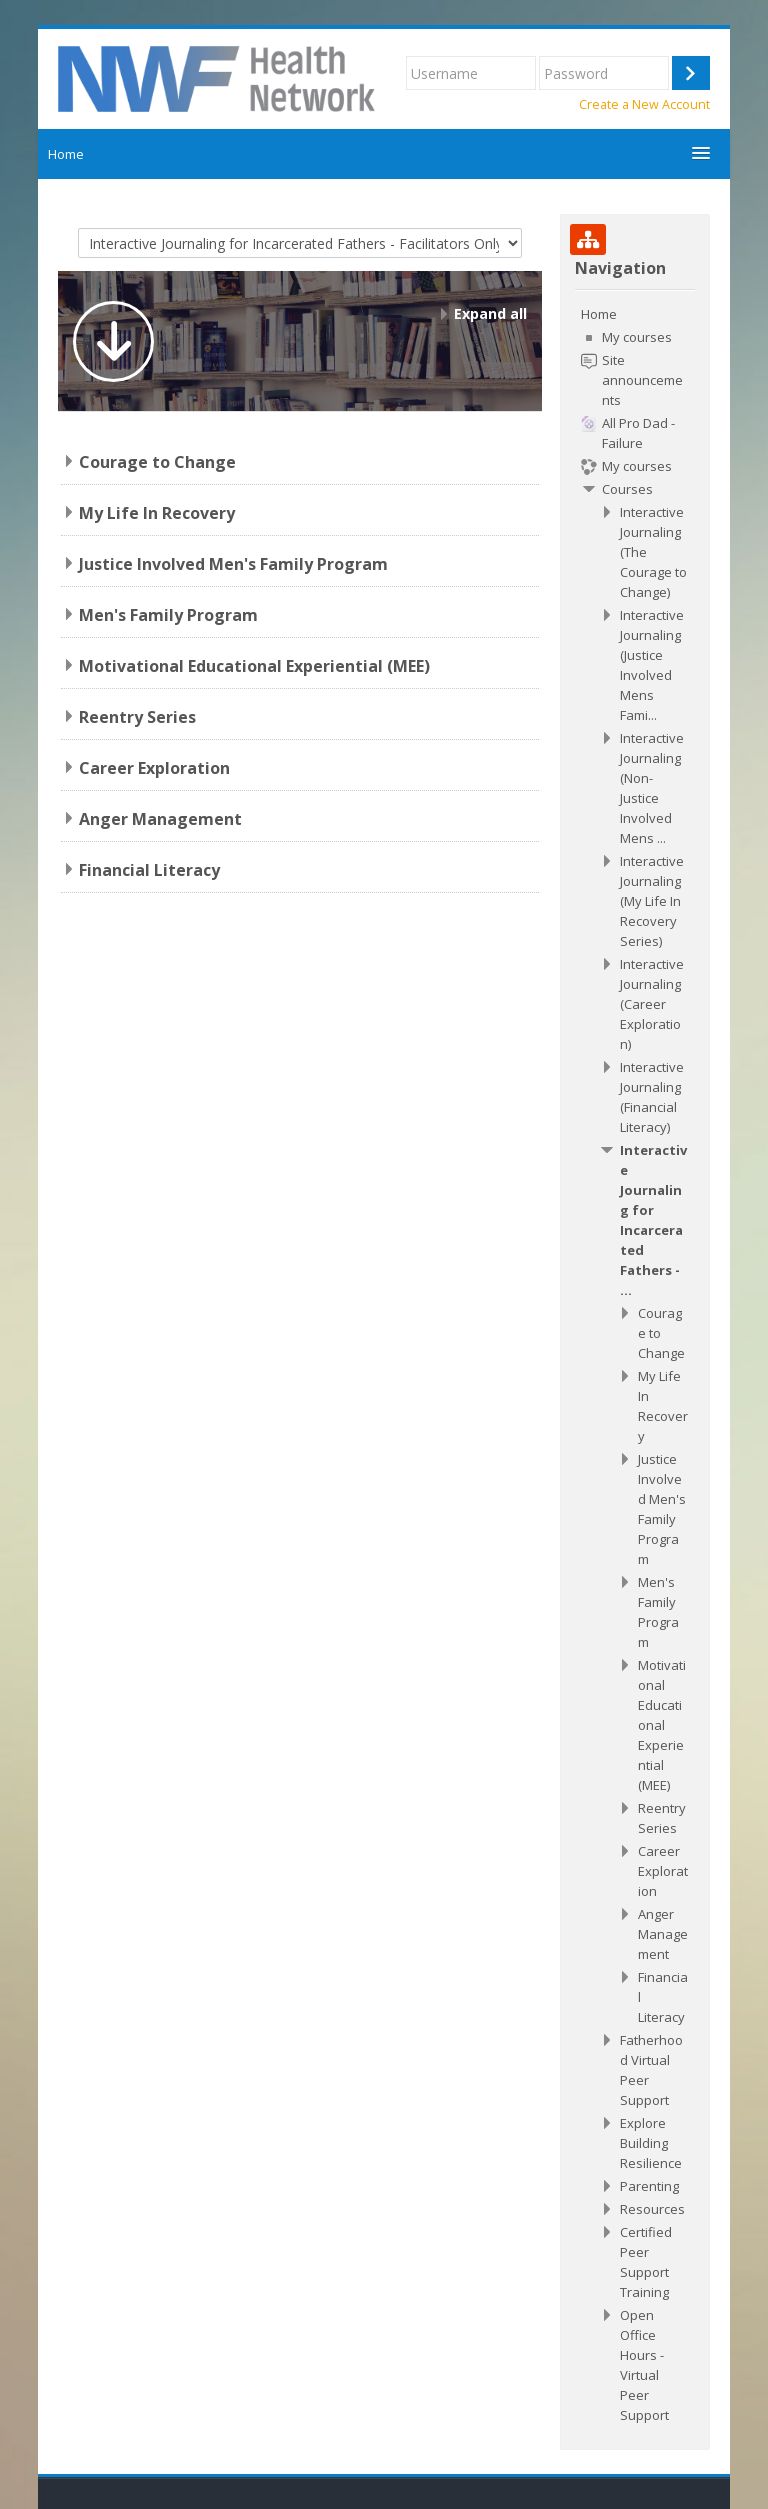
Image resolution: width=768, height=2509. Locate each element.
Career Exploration (154, 768)
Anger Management (160, 819)
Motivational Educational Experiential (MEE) (254, 666)
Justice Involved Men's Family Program (233, 564)
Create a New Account (644, 104)
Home (66, 154)
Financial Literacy (149, 870)
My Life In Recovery (157, 513)
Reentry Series (137, 717)
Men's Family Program (168, 615)
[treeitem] (634, 1364)
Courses (627, 489)
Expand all (490, 313)
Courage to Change (157, 462)
